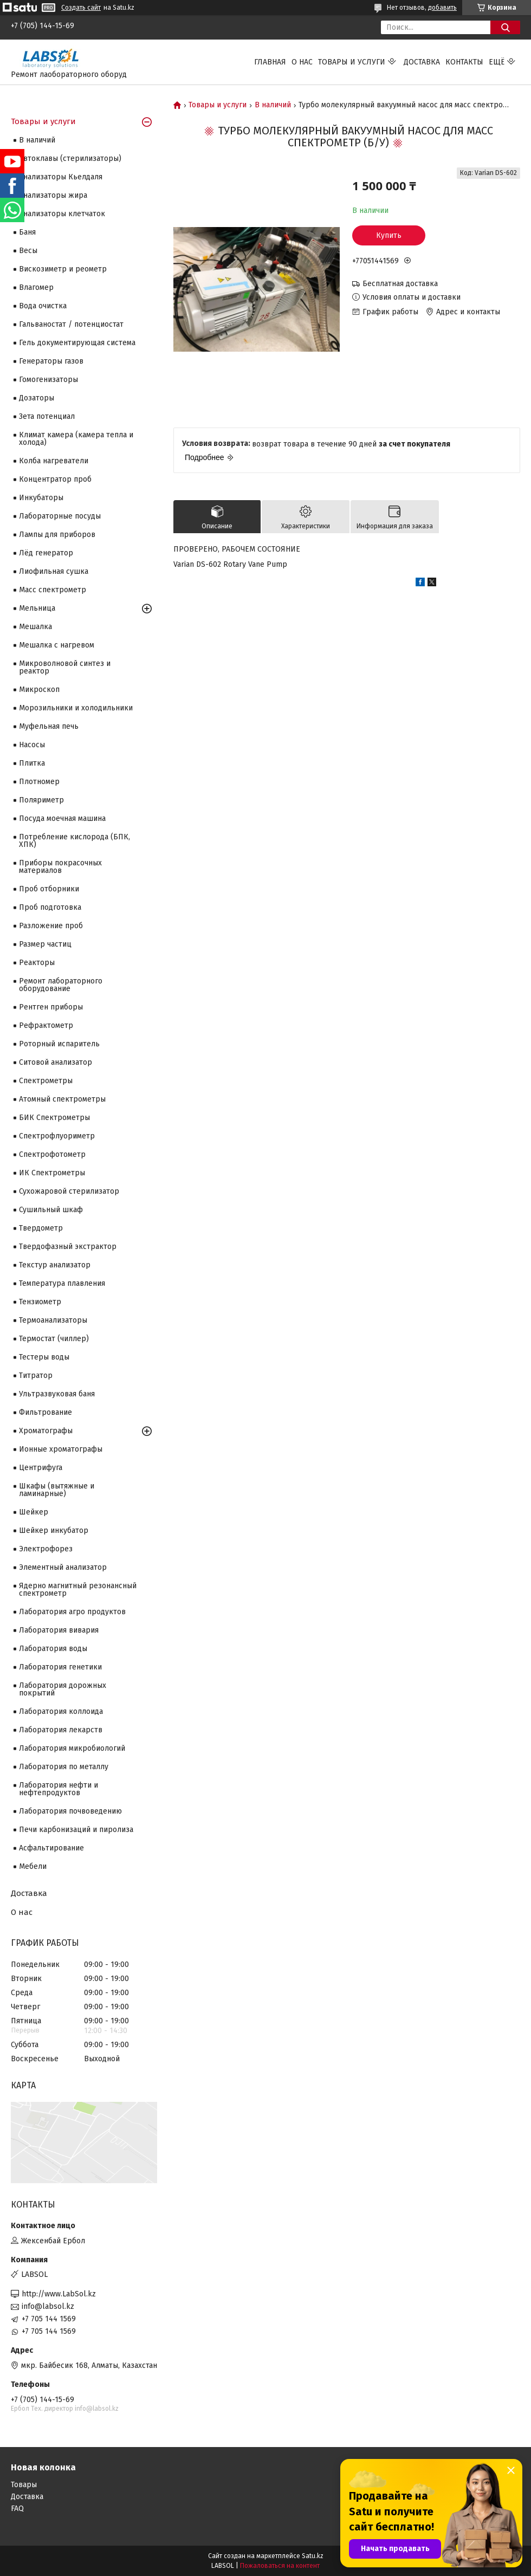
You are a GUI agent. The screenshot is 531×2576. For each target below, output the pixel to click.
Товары (24, 2484)
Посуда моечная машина (62, 818)
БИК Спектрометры (54, 1117)
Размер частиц (45, 944)
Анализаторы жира (53, 195)
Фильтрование (45, 1412)
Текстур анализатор (54, 1265)
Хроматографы (46, 1430)
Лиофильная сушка (53, 571)
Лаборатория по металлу (63, 1766)
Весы (28, 250)
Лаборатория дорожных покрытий (62, 1689)
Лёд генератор (46, 553)
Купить (389, 235)
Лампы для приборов (57, 534)
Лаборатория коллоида (61, 1711)
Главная (270, 62)
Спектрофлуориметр (57, 1136)
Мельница (37, 608)
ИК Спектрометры (52, 1172)
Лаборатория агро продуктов (72, 1611)
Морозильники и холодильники (76, 708)
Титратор (36, 1375)
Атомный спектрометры (62, 1099)
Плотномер (39, 781)
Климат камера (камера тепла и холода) (76, 438)
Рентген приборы (51, 1007)
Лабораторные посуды (60, 516)
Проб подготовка (50, 907)
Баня (27, 232)
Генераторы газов (51, 361)
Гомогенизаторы (48, 379)
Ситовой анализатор (55, 1062)
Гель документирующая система (77, 342)
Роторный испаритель (59, 1043)
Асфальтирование (51, 1848)
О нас (302, 62)
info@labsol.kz (48, 2306)
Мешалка (35, 626)
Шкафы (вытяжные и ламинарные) (56, 1489)
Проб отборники (49, 889)
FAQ (17, 2508)
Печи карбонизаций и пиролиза (76, 1829)
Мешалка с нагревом (56, 645)
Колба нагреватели (53, 460)
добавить (442, 7)
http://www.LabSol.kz (59, 2294)
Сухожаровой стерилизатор (69, 1191)
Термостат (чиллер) (54, 1338)
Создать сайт (81, 7)
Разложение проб (51, 925)
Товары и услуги (351, 62)
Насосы (32, 744)
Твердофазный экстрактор (67, 1246)
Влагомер (36, 287)
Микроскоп (39, 689)
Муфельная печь (49, 726)
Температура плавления (62, 1283)
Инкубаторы (41, 497)
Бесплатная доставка (400, 283)
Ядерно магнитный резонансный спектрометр (78, 1589)
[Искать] (505, 27)
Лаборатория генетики (60, 1667)
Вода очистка (43, 305)
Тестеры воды (44, 1357)
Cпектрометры (46, 1080)
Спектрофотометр (52, 1154)
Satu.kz (312, 2556)
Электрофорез (46, 1549)
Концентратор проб (55, 479)
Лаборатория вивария (59, 1630)
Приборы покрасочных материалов (60, 866)
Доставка (422, 62)
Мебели (33, 1866)
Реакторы (37, 962)
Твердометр (41, 1228)
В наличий (273, 105)
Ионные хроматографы (60, 1449)
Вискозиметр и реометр (63, 269)
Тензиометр (40, 1301)
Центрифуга (40, 1467)
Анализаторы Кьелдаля (60, 177)
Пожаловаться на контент (280, 2565)
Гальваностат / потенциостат (71, 324)
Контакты (464, 62)
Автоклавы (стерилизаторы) (70, 158)
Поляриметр (41, 800)
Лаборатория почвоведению (70, 1811)
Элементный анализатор (63, 1567)
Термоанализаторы (53, 1320)
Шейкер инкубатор (53, 1530)
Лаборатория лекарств (60, 1729)
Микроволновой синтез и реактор (65, 667)
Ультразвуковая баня (57, 1394)
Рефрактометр (46, 1025)
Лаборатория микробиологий (72, 1748)
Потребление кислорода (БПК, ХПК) (74, 840)
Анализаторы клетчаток (62, 213)
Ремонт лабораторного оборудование (60, 984)
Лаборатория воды (53, 1648)
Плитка (32, 763)
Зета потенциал (47, 416)
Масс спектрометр (52, 589)
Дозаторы (36, 398)
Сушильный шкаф (51, 1209)
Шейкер (33, 1512)
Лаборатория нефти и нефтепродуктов (58, 1789)
